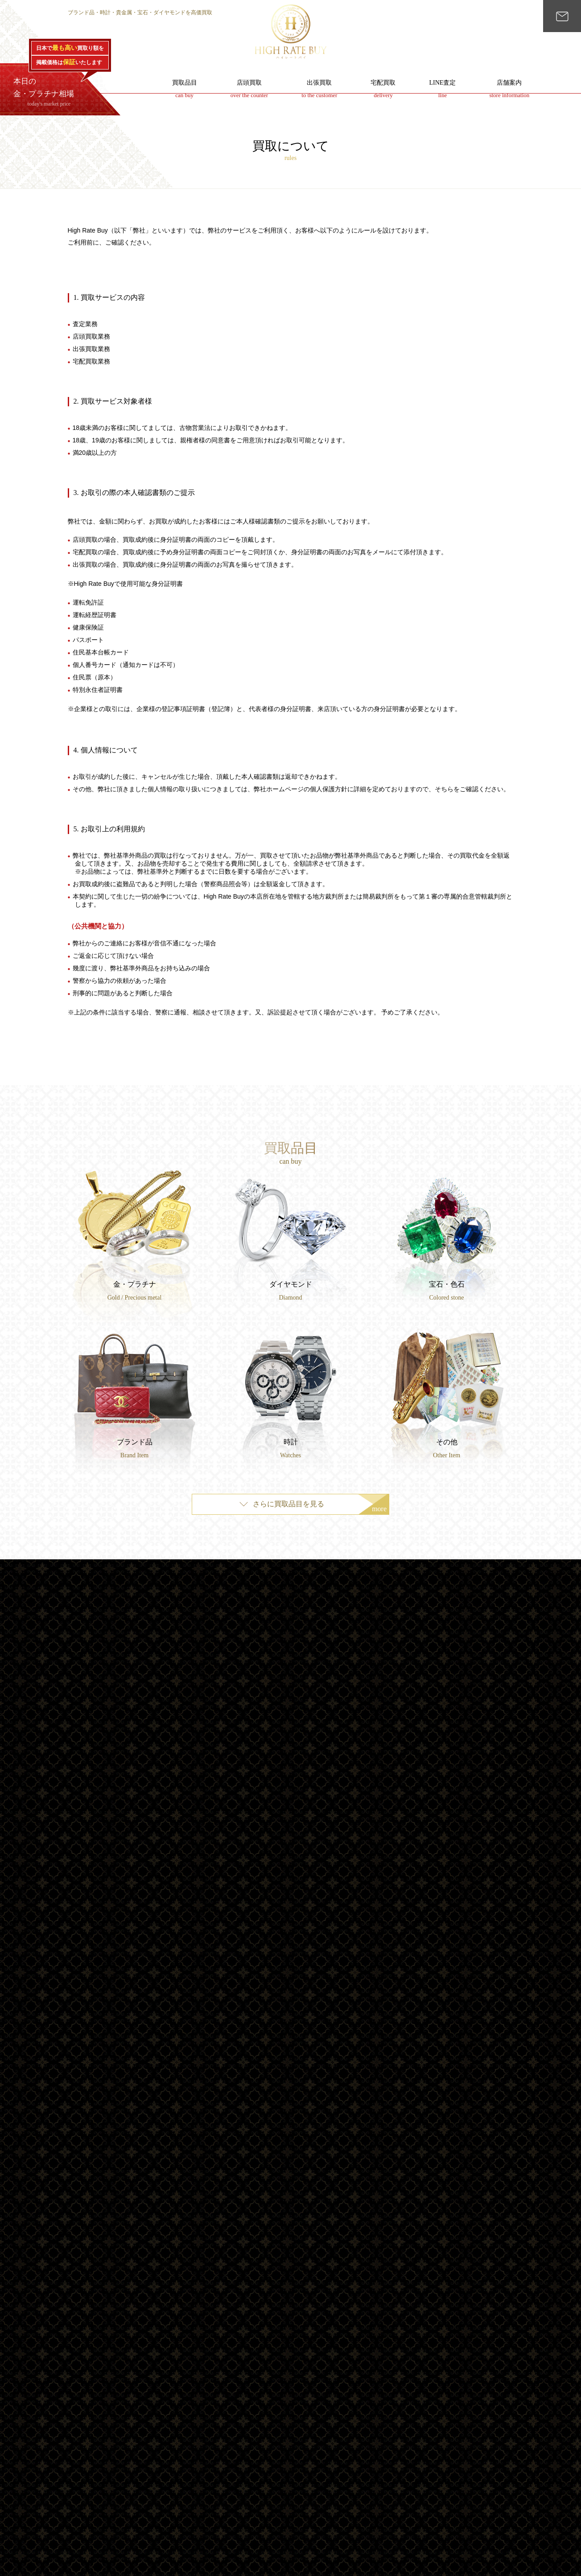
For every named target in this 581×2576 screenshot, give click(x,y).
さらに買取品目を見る (320, 1506)
